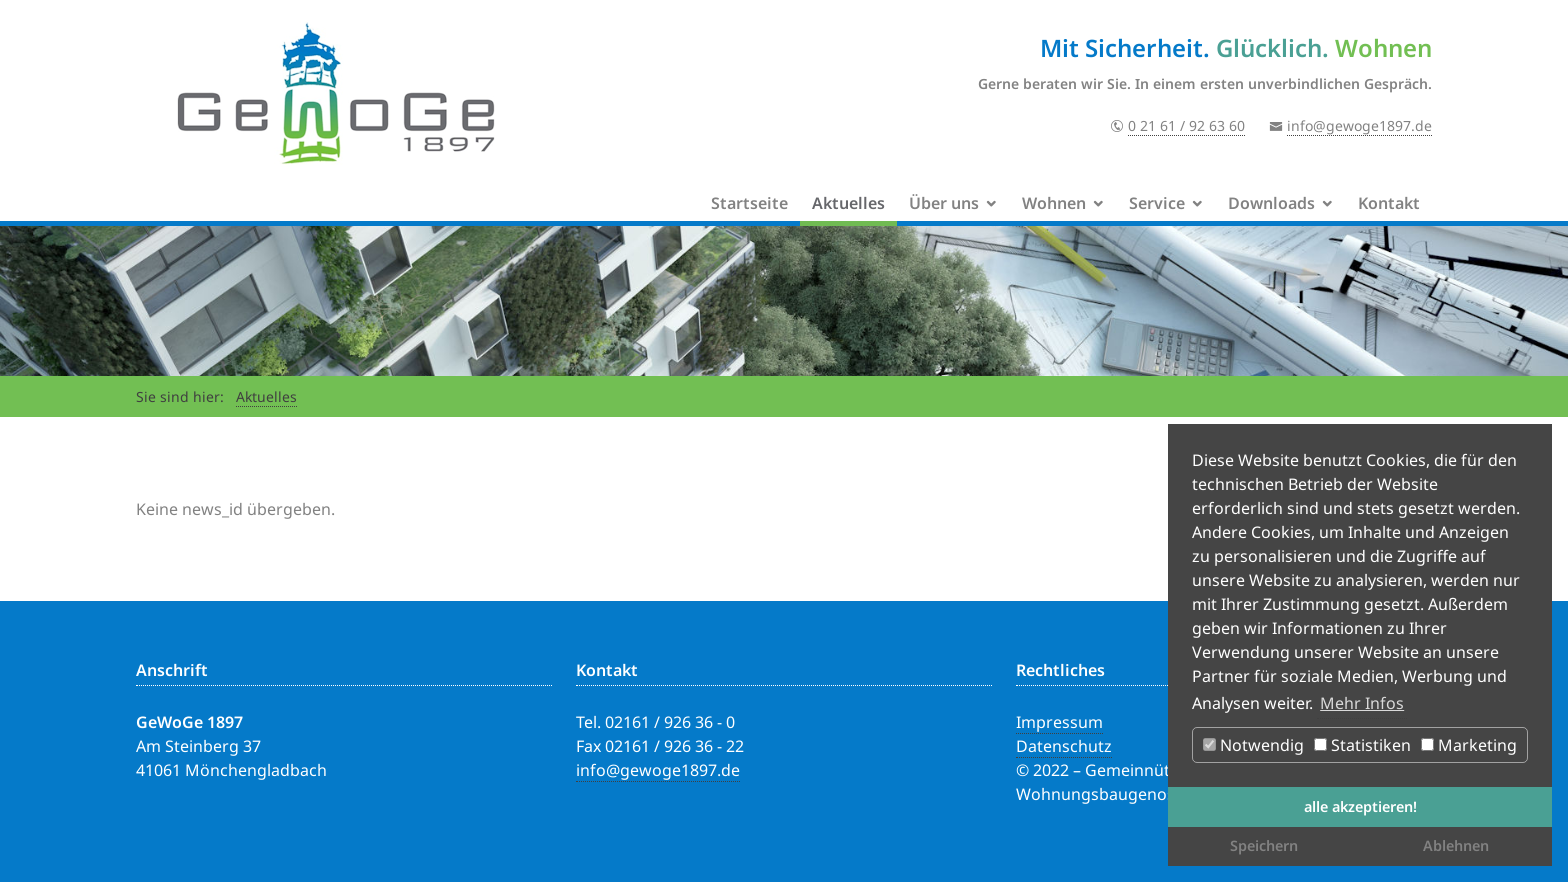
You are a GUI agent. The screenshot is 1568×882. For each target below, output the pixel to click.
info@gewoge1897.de (1359, 125)
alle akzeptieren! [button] (1360, 806)
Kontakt (1389, 203)
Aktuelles (848, 203)
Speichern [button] (1264, 845)
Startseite (749, 203)
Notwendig (1253, 745)
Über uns (944, 203)
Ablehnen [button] (1456, 845)
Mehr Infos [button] (1362, 703)
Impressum (1059, 722)
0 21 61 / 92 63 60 (1186, 125)
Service (1157, 203)
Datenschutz (1064, 746)
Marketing (1469, 745)
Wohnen (1054, 203)
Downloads (1271, 203)
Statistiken (1362, 745)
